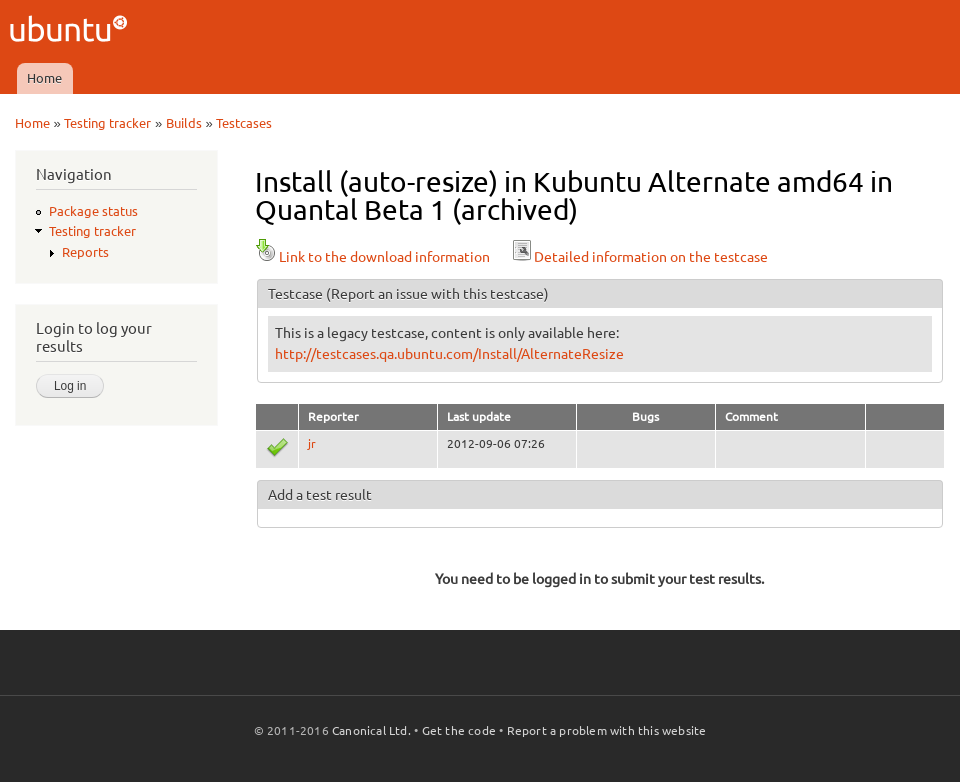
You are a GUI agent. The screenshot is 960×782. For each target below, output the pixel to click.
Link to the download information (372, 257)
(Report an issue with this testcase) (437, 294)
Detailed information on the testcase (639, 257)
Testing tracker (107, 123)
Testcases (244, 123)
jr (312, 443)
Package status (93, 211)
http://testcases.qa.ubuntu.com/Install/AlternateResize (449, 354)
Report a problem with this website (607, 730)
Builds (184, 123)
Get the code (459, 730)
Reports (85, 252)
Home (44, 78)
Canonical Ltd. (371, 730)
